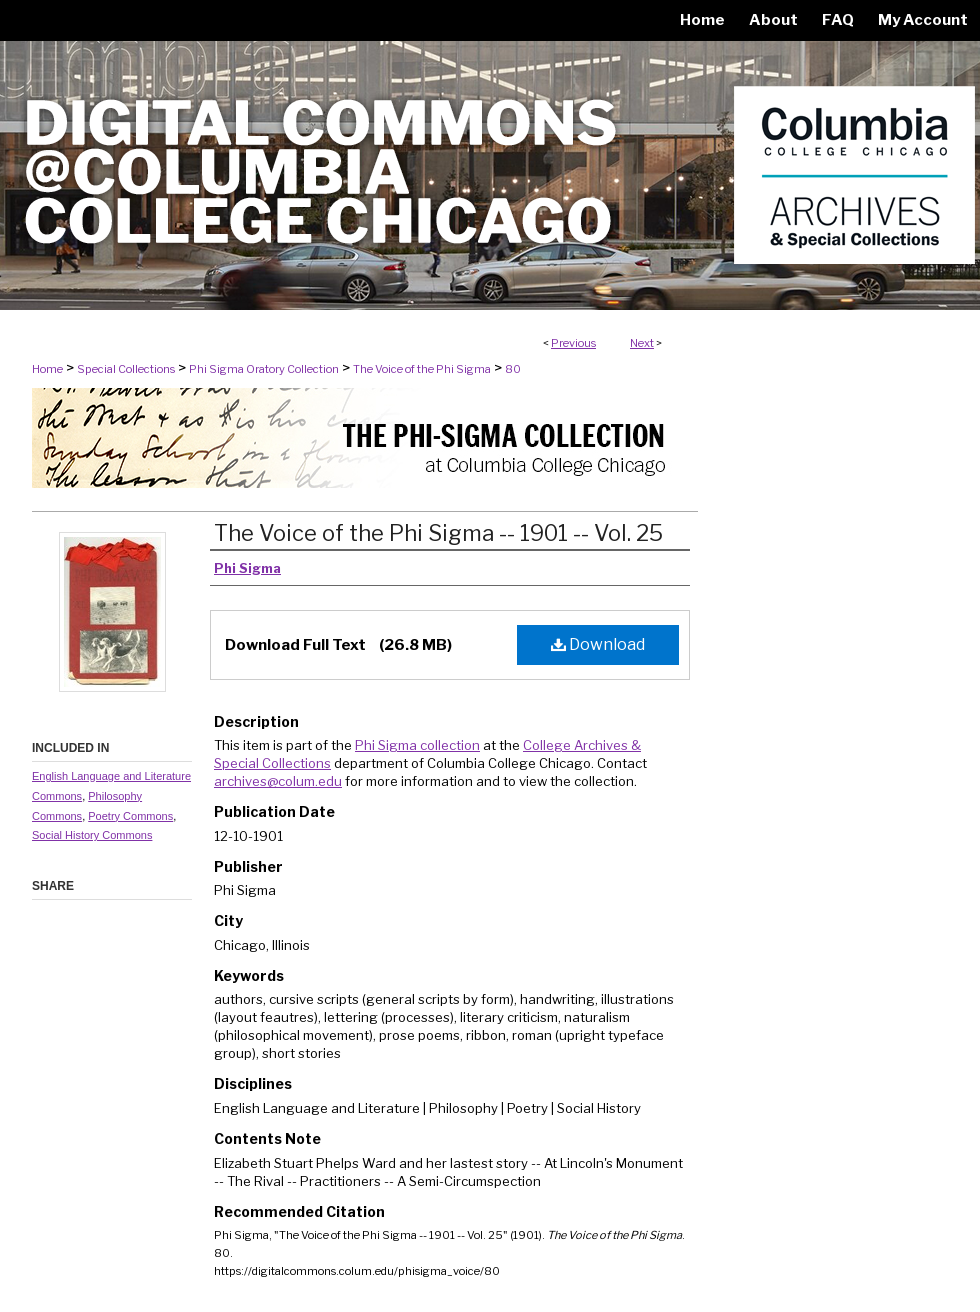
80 (513, 369)
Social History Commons (92, 835)
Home (47, 369)
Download (598, 644)
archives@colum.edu (278, 781)
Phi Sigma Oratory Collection (264, 369)
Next (642, 343)
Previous (573, 343)
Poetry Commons (130, 816)
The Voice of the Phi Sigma (422, 369)
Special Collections (126, 369)
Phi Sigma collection (417, 745)
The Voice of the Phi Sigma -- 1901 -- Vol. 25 (438, 533)
